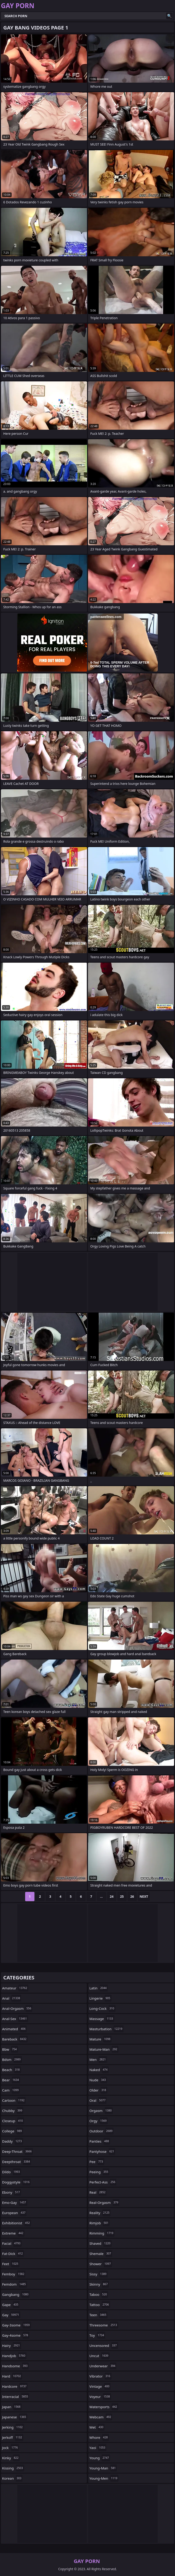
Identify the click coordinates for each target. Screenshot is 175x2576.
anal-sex (15, 2018)
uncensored (103, 2345)
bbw (10, 2049)
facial (12, 2243)
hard (12, 2376)
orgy (98, 2120)
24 (112, 1896)
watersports (103, 2406)
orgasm (101, 2110)
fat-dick (13, 2253)
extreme (13, 2233)
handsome (15, 2365)
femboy (13, 2274)
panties (99, 2141)
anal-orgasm (17, 2008)
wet (96, 2427)
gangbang (16, 2294)
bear (11, 2079)
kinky (11, 2457)
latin (98, 1988)
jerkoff (12, 2437)
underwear (102, 2365)
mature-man (103, 2049)
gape (11, 2304)
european (14, 2212)
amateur (15, 1988)
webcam (100, 2417)
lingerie (100, 1998)
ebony (11, 2192)
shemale (100, 2253)
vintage (100, 2386)
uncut (99, 2355)
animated (14, 2028)
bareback (15, 2039)
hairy (11, 2345)
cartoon (14, 2100)
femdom (14, 2284)
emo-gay (14, 2202)
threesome (103, 2325)
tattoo (99, 2304)
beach (11, 2069)
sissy (98, 2274)
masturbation (106, 2028)
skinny (99, 2284)
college (12, 2131)
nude (98, 2079)
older (98, 2090)
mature (100, 2039)
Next (144, 1896)
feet (11, 2263)
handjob (14, 2355)
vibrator (100, 2376)
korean (12, 2478)
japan (12, 2406)
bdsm (12, 2059)
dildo (11, 2171)
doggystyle (16, 2182)
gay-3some (16, 2325)
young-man (103, 2468)
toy (97, 2335)
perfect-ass (102, 2182)
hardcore (15, 2386)
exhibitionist (16, 2222)
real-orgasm (104, 2202)
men (98, 2059)
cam (11, 2090)
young (99, 2457)
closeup (13, 2120)
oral (98, 2100)
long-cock (102, 2008)
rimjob (99, 2222)
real (98, 2192)
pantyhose (102, 2151)
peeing (99, 2171)
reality (100, 2212)
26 (132, 1896)
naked (99, 2069)
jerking (13, 2427)
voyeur (100, 2396)
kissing (13, 2468)
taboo (98, 2294)
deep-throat (17, 2151)
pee (96, 2161)
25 (122, 1896)
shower (100, 2263)
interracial (15, 2396)
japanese (14, 2417)
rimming (101, 2233)
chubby (12, 2110)
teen (98, 2314)
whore (99, 2437)
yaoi (97, 2447)
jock (10, 2447)
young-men (103, 2478)
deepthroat (16, 2161)
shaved (100, 2243)
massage (101, 2018)
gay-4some (15, 2335)
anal (11, 1998)
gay (11, 2314)
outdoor (101, 2131)
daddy (12, 2141)
